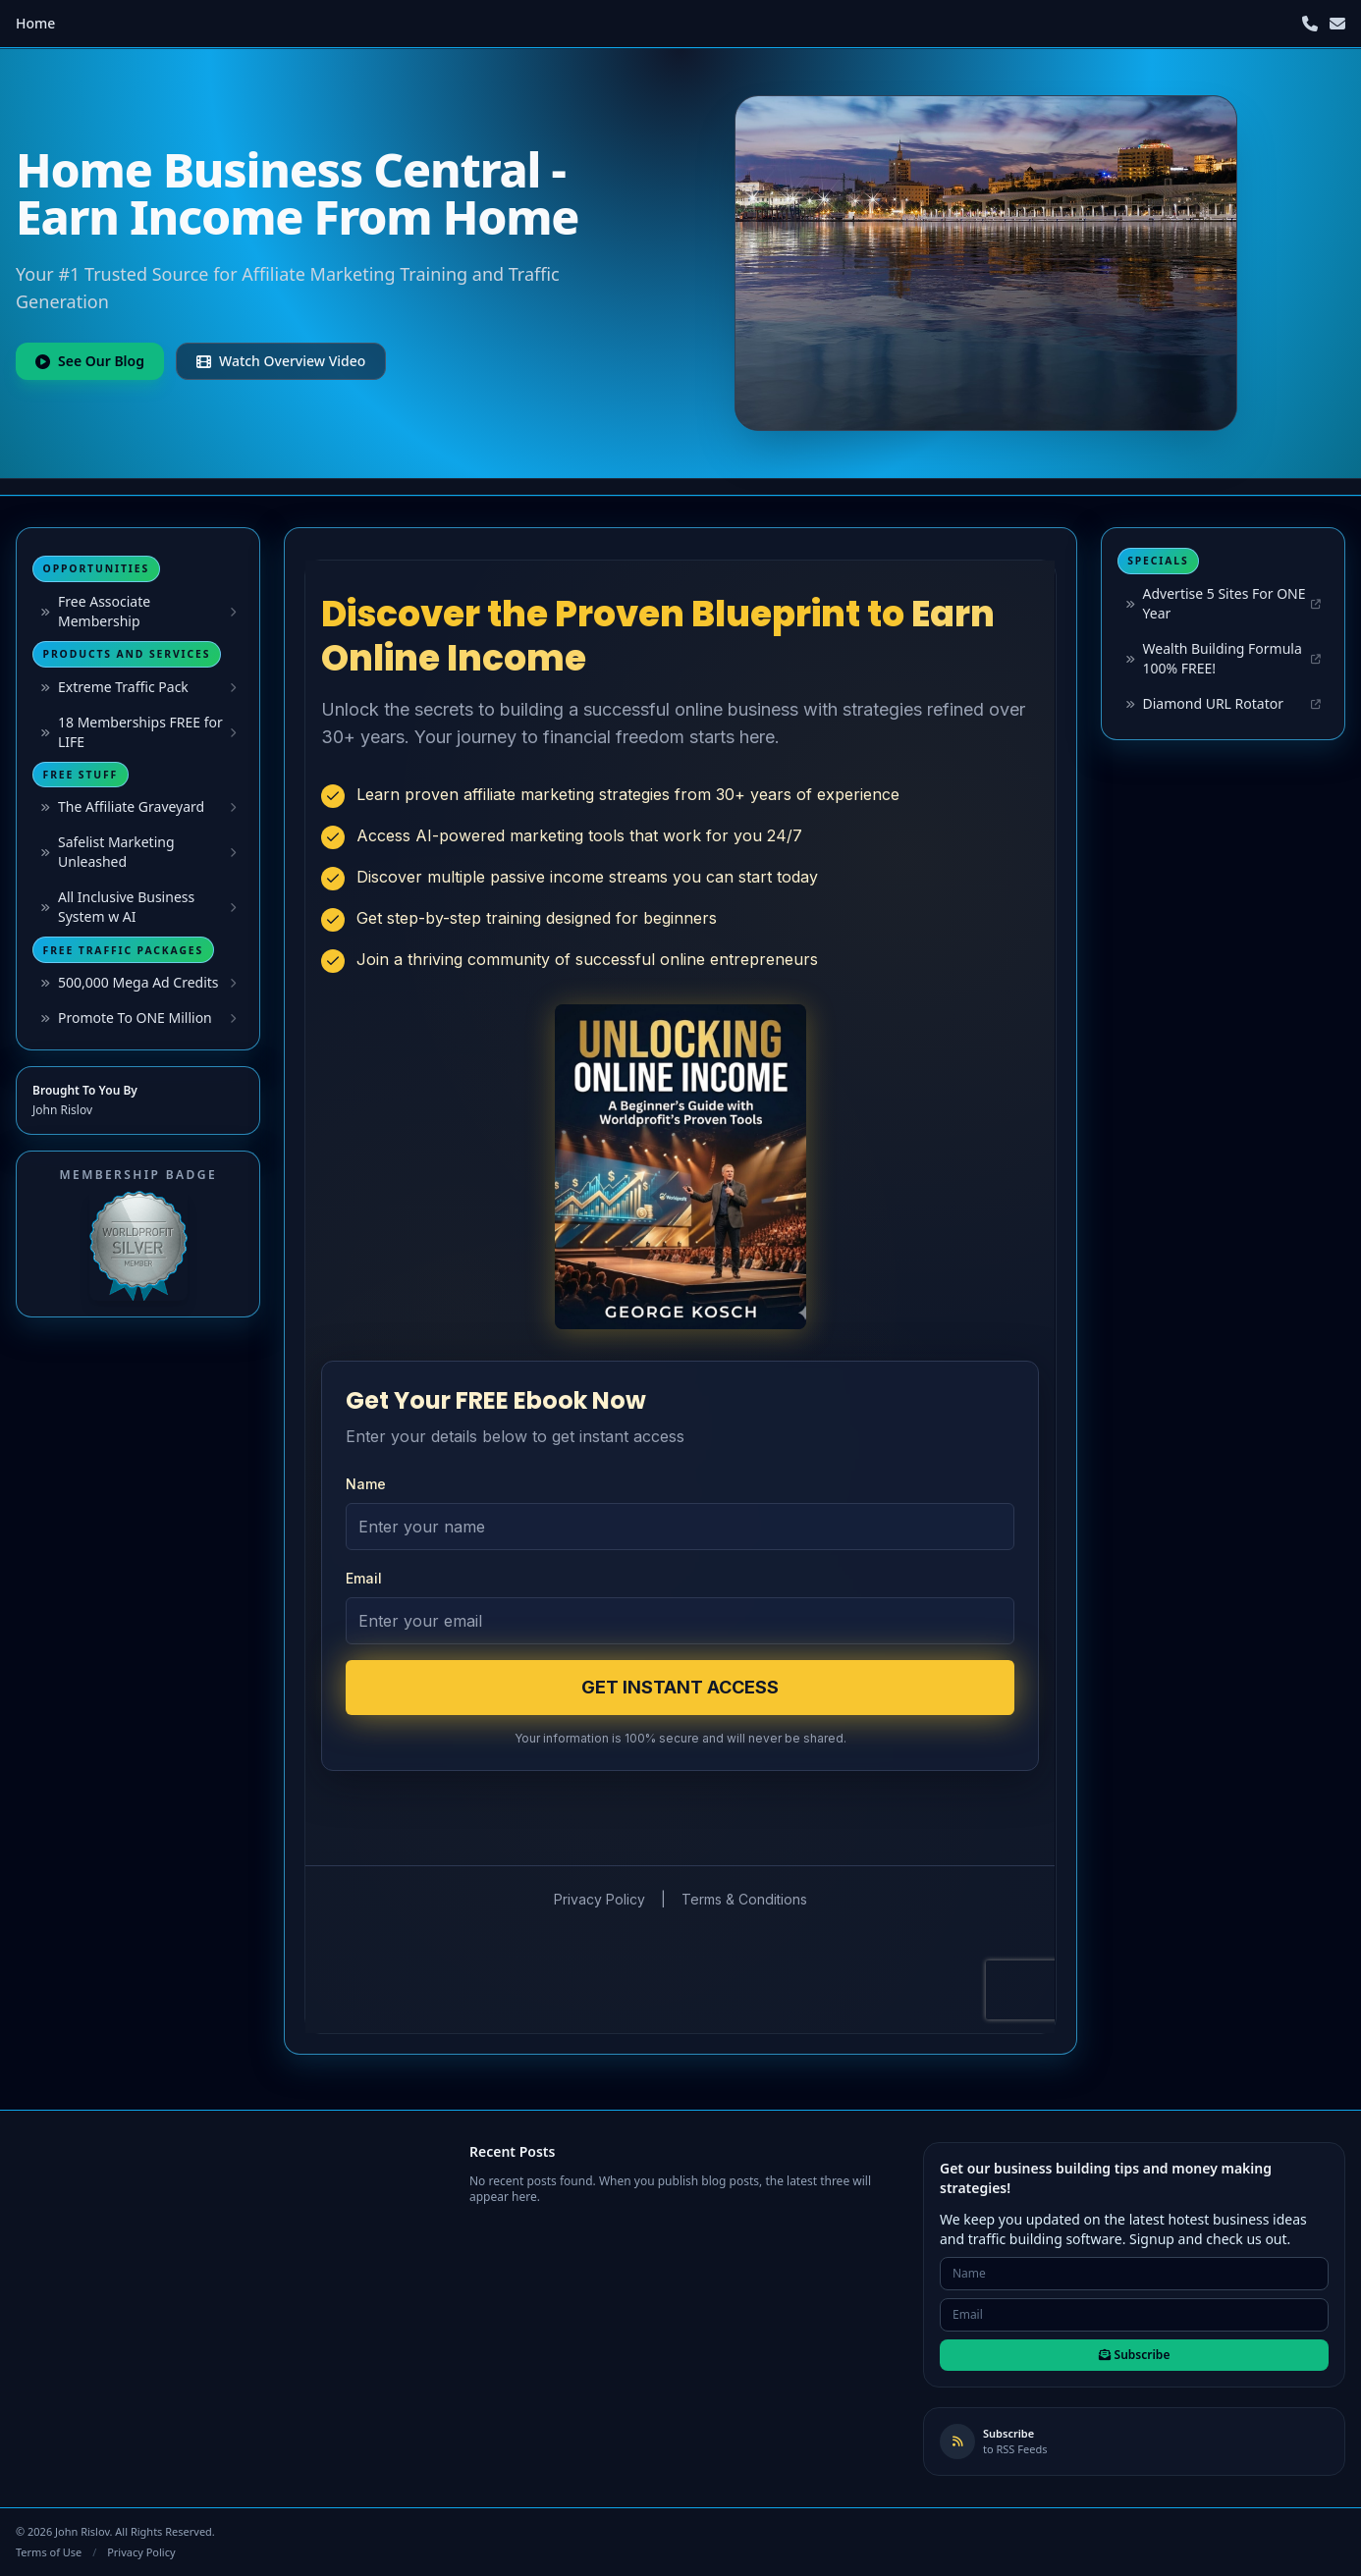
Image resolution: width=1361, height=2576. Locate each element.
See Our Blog (89, 360)
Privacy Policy (141, 2552)
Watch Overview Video (280, 360)
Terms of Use (49, 2552)
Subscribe (1134, 2354)
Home (35, 23)
